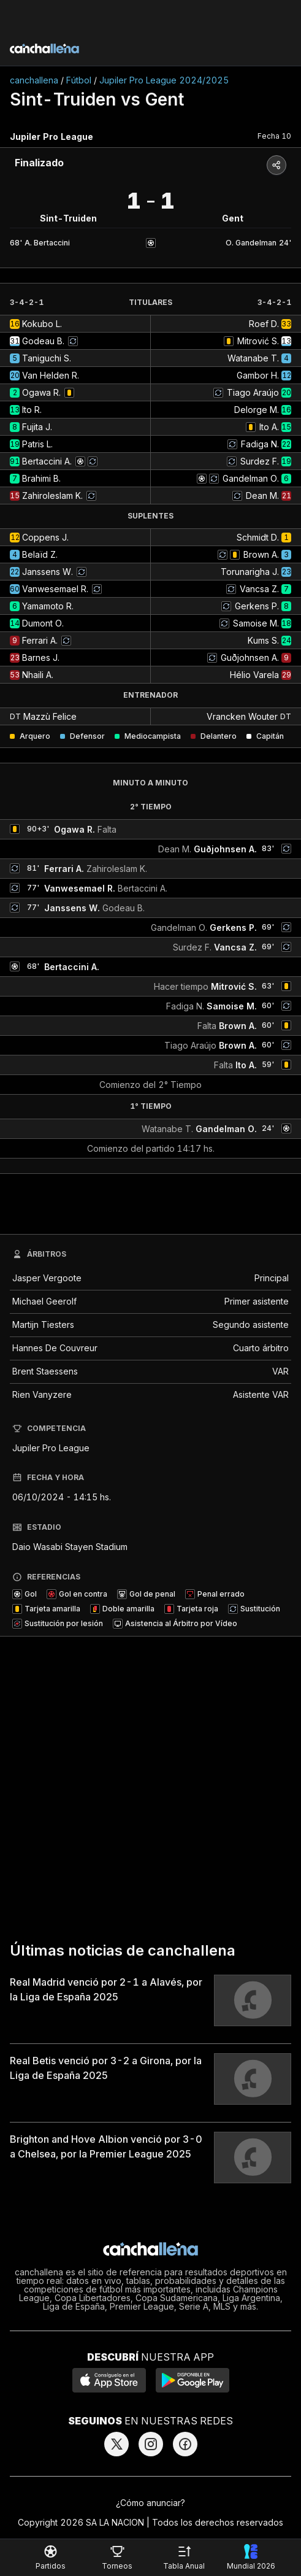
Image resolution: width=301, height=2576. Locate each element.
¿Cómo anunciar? (150, 2502)
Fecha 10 (274, 136)
